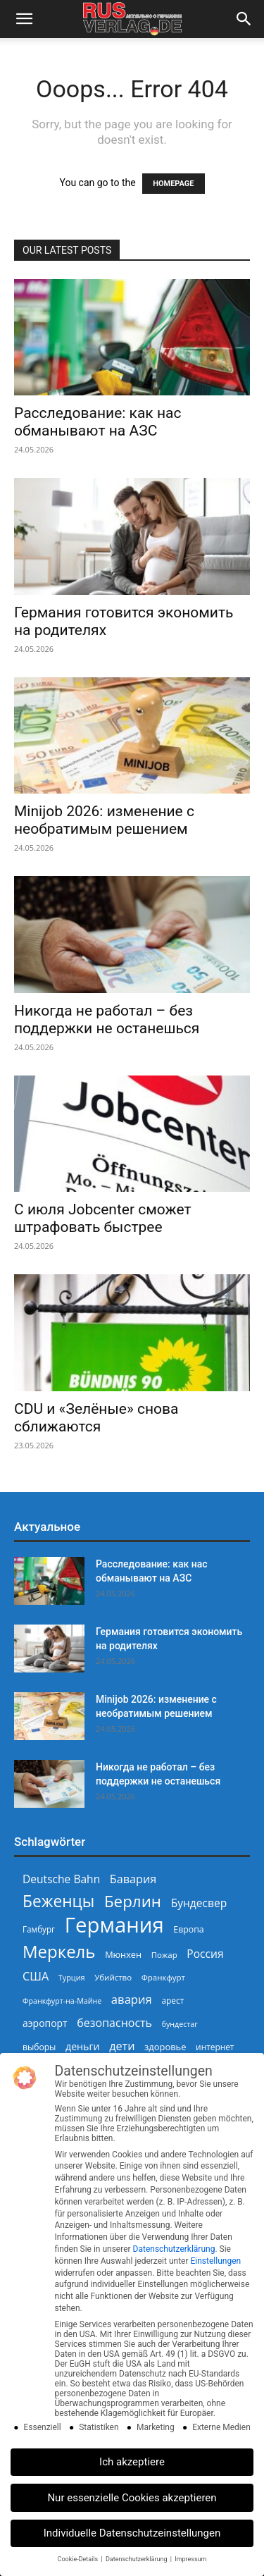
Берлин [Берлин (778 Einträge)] (132, 1901)
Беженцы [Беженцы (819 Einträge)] (58, 1901)
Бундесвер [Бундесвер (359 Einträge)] (199, 1903)
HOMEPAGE (173, 183)
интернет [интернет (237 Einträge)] (215, 2046)
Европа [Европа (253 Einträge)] (188, 1929)
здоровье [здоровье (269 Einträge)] (165, 2046)
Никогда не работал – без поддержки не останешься (106, 1019)
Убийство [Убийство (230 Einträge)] (113, 1977)
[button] (23, 19)
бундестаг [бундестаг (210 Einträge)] (180, 2024)
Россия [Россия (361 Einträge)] (205, 1954)
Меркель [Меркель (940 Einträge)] (59, 1951)
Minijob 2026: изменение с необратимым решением (104, 820)
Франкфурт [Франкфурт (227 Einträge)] (163, 1977)
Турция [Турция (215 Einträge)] (71, 1977)
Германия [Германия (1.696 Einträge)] (114, 1925)
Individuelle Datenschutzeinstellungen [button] (132, 2533)
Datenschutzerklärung (174, 2249)
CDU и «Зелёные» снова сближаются (96, 1417)
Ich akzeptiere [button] (132, 2461)
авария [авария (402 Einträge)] (131, 1999)
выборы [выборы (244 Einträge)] (39, 2047)
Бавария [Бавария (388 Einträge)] (133, 1879)
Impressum (190, 2559)
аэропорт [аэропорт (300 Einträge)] (45, 2023)
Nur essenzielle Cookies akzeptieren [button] (131, 2497)
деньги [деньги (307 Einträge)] (82, 2046)
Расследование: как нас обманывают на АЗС (97, 422)
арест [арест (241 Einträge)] (172, 2000)
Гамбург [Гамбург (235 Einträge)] (39, 1929)
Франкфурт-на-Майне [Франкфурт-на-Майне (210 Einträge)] (62, 2001)
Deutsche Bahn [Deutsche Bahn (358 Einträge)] (61, 1879)
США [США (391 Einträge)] (36, 1976)
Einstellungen (215, 2261)
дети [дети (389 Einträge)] (121, 2046)
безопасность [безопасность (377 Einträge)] (114, 2023)
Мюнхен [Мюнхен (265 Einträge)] (123, 1954)
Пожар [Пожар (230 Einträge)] (164, 1954)
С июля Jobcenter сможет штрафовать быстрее (102, 1218)
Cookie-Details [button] (79, 2559)
